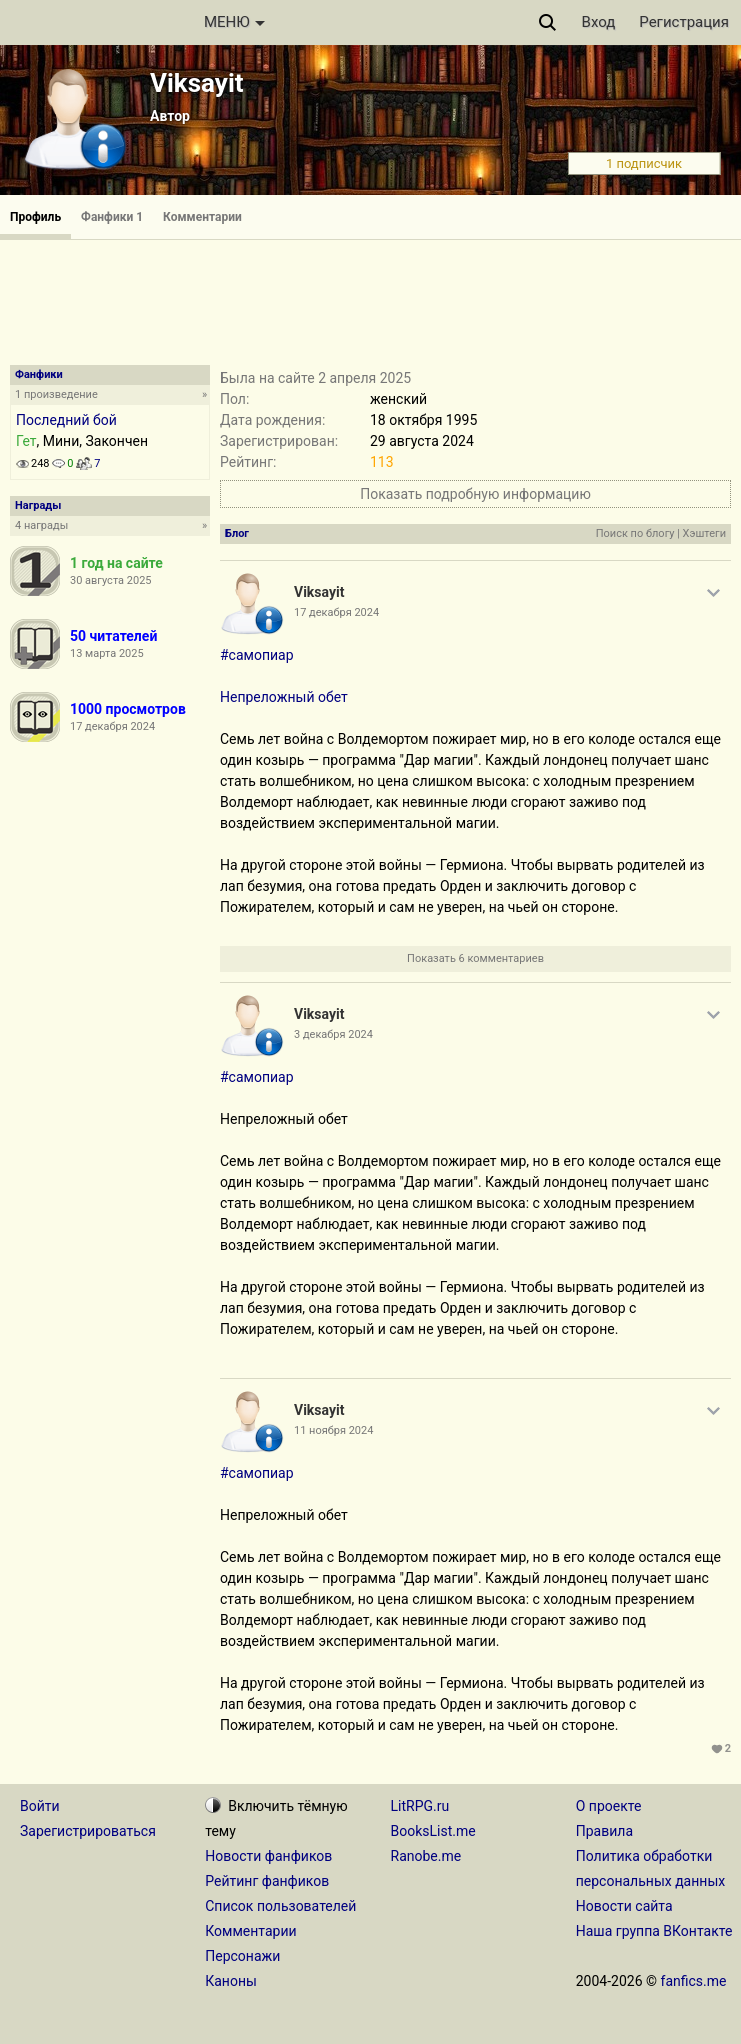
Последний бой (66, 420)
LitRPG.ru (420, 1806)
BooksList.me (433, 1831)
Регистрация (684, 22)
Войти (40, 1806)
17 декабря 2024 (336, 612)
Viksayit (197, 83)
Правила (604, 1831)
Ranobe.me (426, 1856)
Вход (599, 22)
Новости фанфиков (268, 1856)
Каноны (231, 1981)
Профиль (35, 217)
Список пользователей (280, 1906)
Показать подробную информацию (475, 494)
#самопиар (257, 655)
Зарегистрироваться (88, 1831)
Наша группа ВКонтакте (654, 1931)
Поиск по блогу (635, 533)
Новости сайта (624, 1906)
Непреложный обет (284, 697)
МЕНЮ (234, 22)
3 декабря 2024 (333, 1034)
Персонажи (242, 1956)
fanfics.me (694, 1981)
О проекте (609, 1806)
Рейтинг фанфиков (267, 1881)
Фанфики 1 (112, 217)
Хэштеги (704, 533)
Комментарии (202, 217)
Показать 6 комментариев (475, 958)
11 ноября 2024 (333, 1430)
